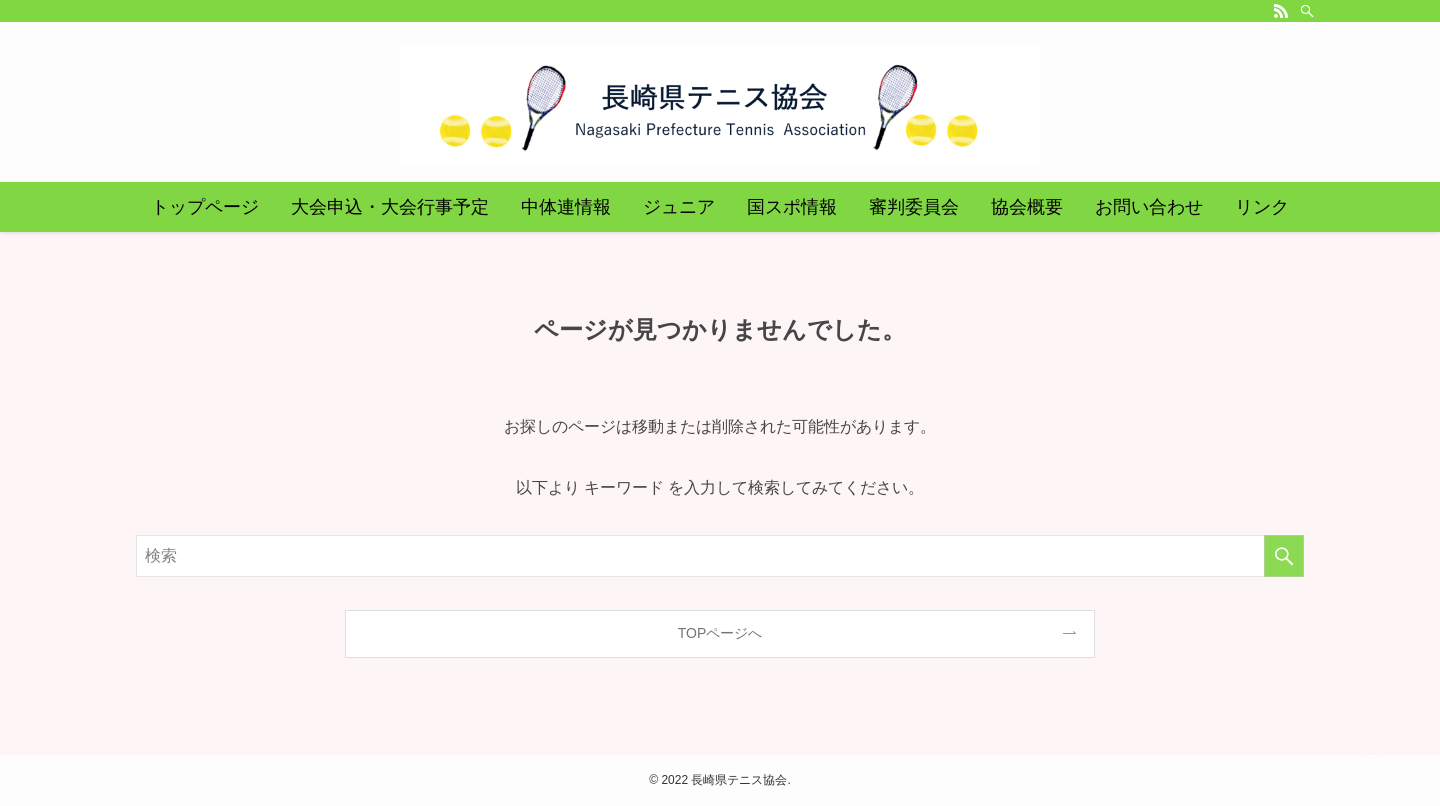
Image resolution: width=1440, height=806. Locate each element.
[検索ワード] (720, 556)
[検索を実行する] (1284, 556)
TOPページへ (720, 633)
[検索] (1307, 11)
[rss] (1281, 11)
